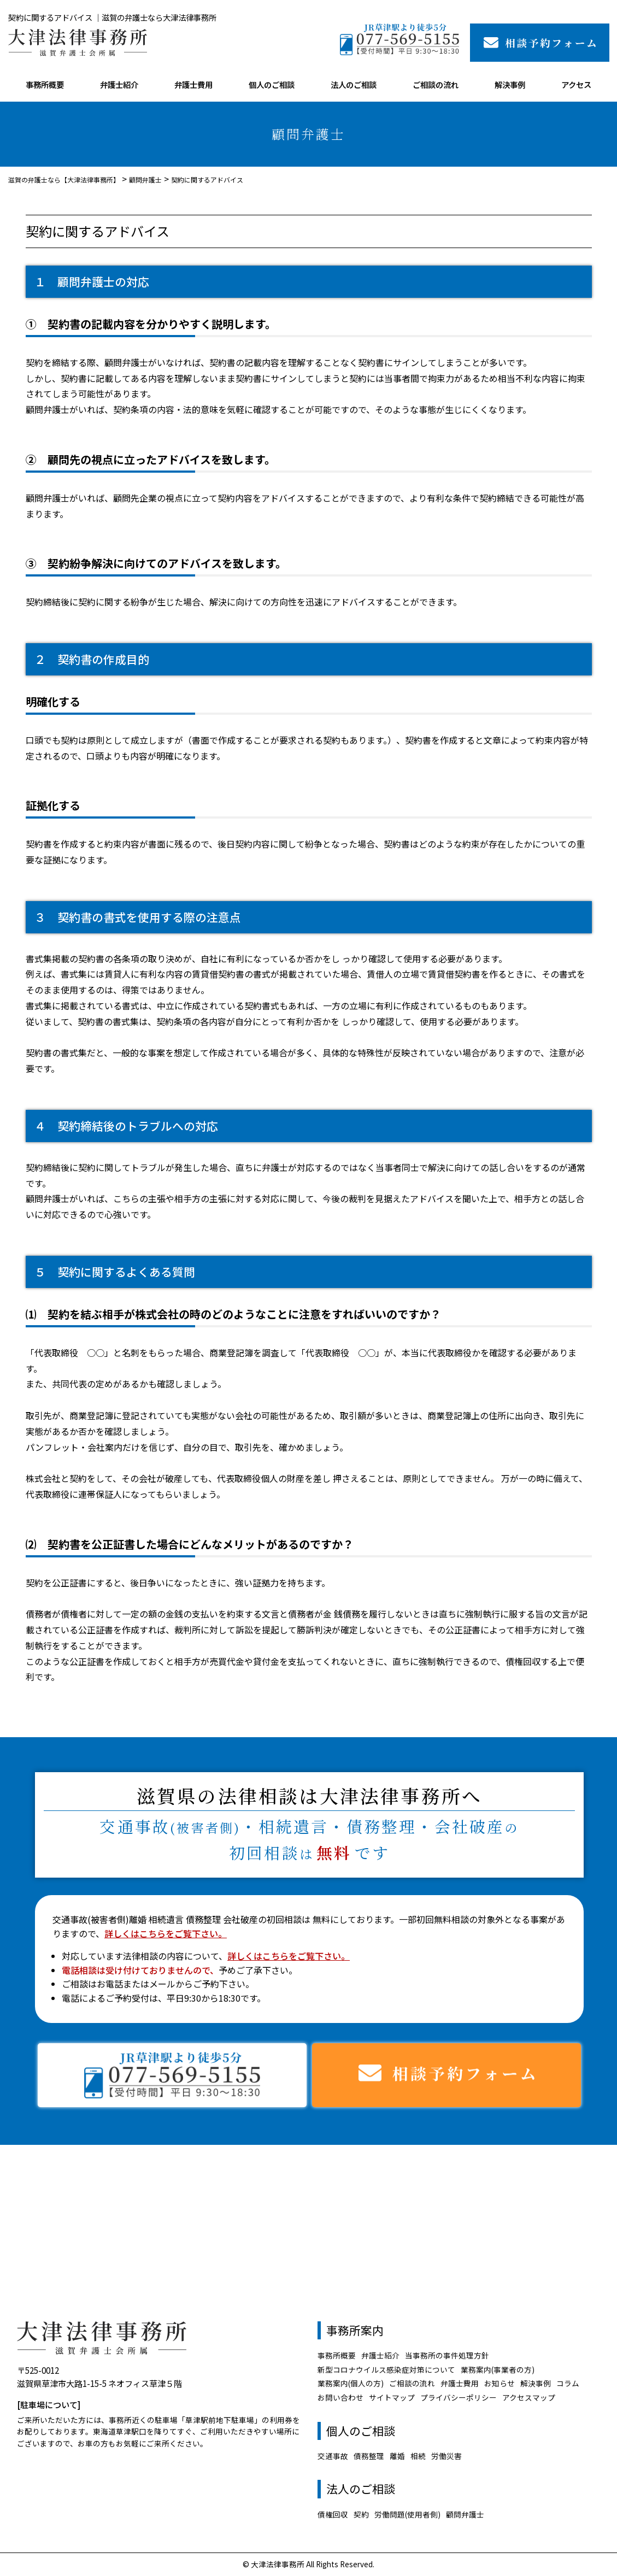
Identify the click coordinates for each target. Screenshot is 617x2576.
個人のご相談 (272, 84)
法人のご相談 (354, 84)
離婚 (397, 2455)
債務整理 (369, 2455)
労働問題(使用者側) (407, 2514)
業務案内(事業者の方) (497, 2369)
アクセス (576, 84)
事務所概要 (45, 84)
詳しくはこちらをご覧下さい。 (165, 1933)
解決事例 (510, 84)
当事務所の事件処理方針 (447, 2355)
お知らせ (499, 2383)
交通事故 (333, 2455)
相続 (418, 2455)
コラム (567, 2383)
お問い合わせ (340, 2397)
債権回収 (333, 2514)
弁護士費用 (193, 84)
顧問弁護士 (465, 2514)
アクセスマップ (528, 2397)
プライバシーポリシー (458, 2397)
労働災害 (446, 2455)
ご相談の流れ (436, 84)
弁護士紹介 (119, 84)
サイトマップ (392, 2397)
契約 (361, 2514)
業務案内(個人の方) (351, 2383)
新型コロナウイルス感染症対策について (386, 2369)
